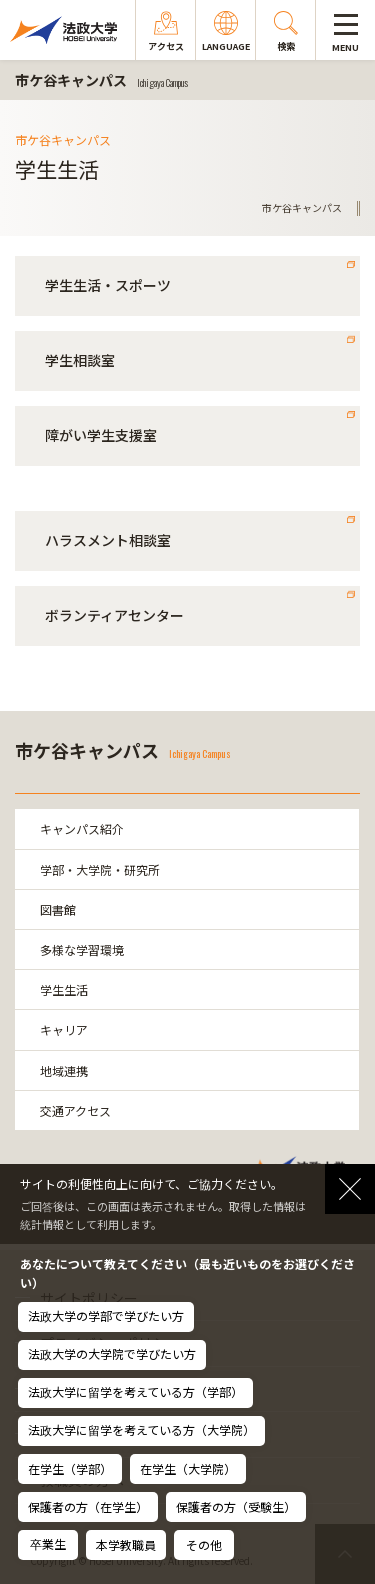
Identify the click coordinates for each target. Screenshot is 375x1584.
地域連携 (64, 1070)
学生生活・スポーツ (108, 285)
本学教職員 (126, 1544)
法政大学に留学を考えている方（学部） (135, 1391)
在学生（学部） (70, 1468)
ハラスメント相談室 (108, 540)
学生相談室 (80, 360)
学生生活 (64, 989)
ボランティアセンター (114, 615)
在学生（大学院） (188, 1468)
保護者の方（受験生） (236, 1506)
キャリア (64, 1029)
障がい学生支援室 (101, 435)
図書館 (58, 909)
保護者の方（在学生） (88, 1506)
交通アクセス (75, 1110)
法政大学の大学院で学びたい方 (112, 1353)
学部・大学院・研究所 (100, 869)
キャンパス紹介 (82, 828)
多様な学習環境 (82, 949)
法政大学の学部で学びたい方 (106, 1315)
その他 (204, 1544)
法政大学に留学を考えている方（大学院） (141, 1429)
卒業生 (48, 1543)
